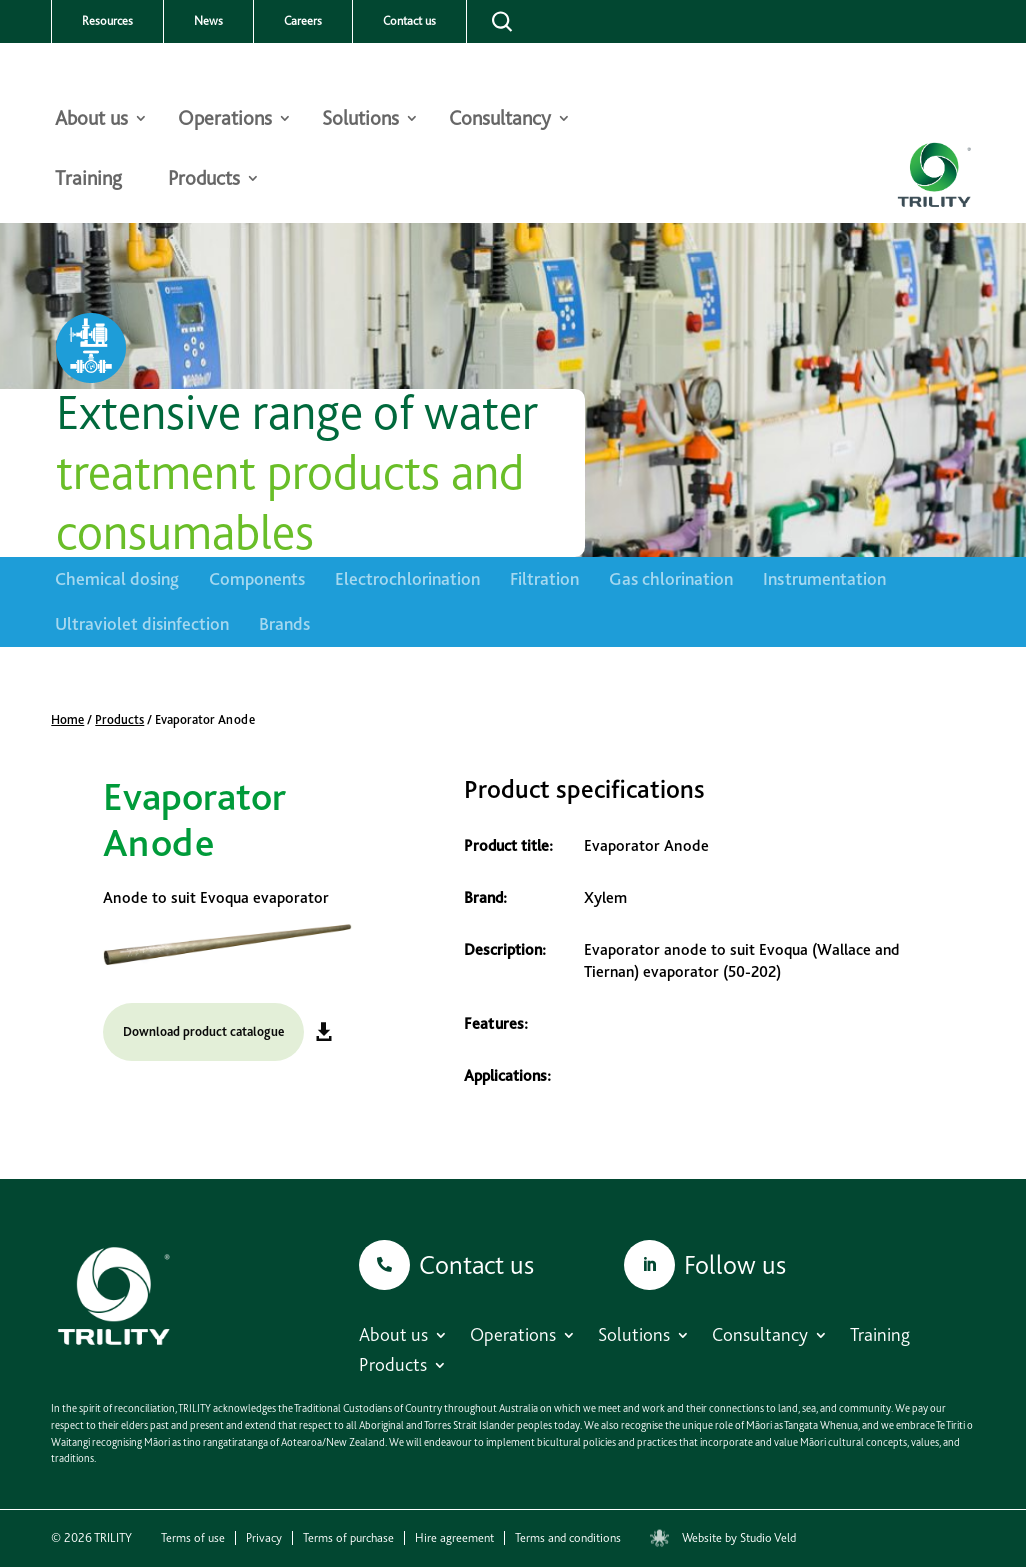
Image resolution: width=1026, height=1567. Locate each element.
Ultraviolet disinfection (142, 623)
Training (88, 180)
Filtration (544, 578)
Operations (225, 120)
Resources (107, 21)
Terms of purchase (348, 1538)
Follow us (735, 1264)
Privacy (264, 1538)
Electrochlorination (407, 578)
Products (204, 180)
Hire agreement (454, 1538)
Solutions (360, 120)
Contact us (409, 21)
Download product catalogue (203, 1031)
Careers (303, 21)
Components (257, 578)
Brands (284, 623)
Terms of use (193, 1538)
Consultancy (500, 120)
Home (67, 719)
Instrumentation (824, 578)
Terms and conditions (568, 1538)
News (208, 21)
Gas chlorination (671, 578)
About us (91, 120)
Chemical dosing (117, 578)
